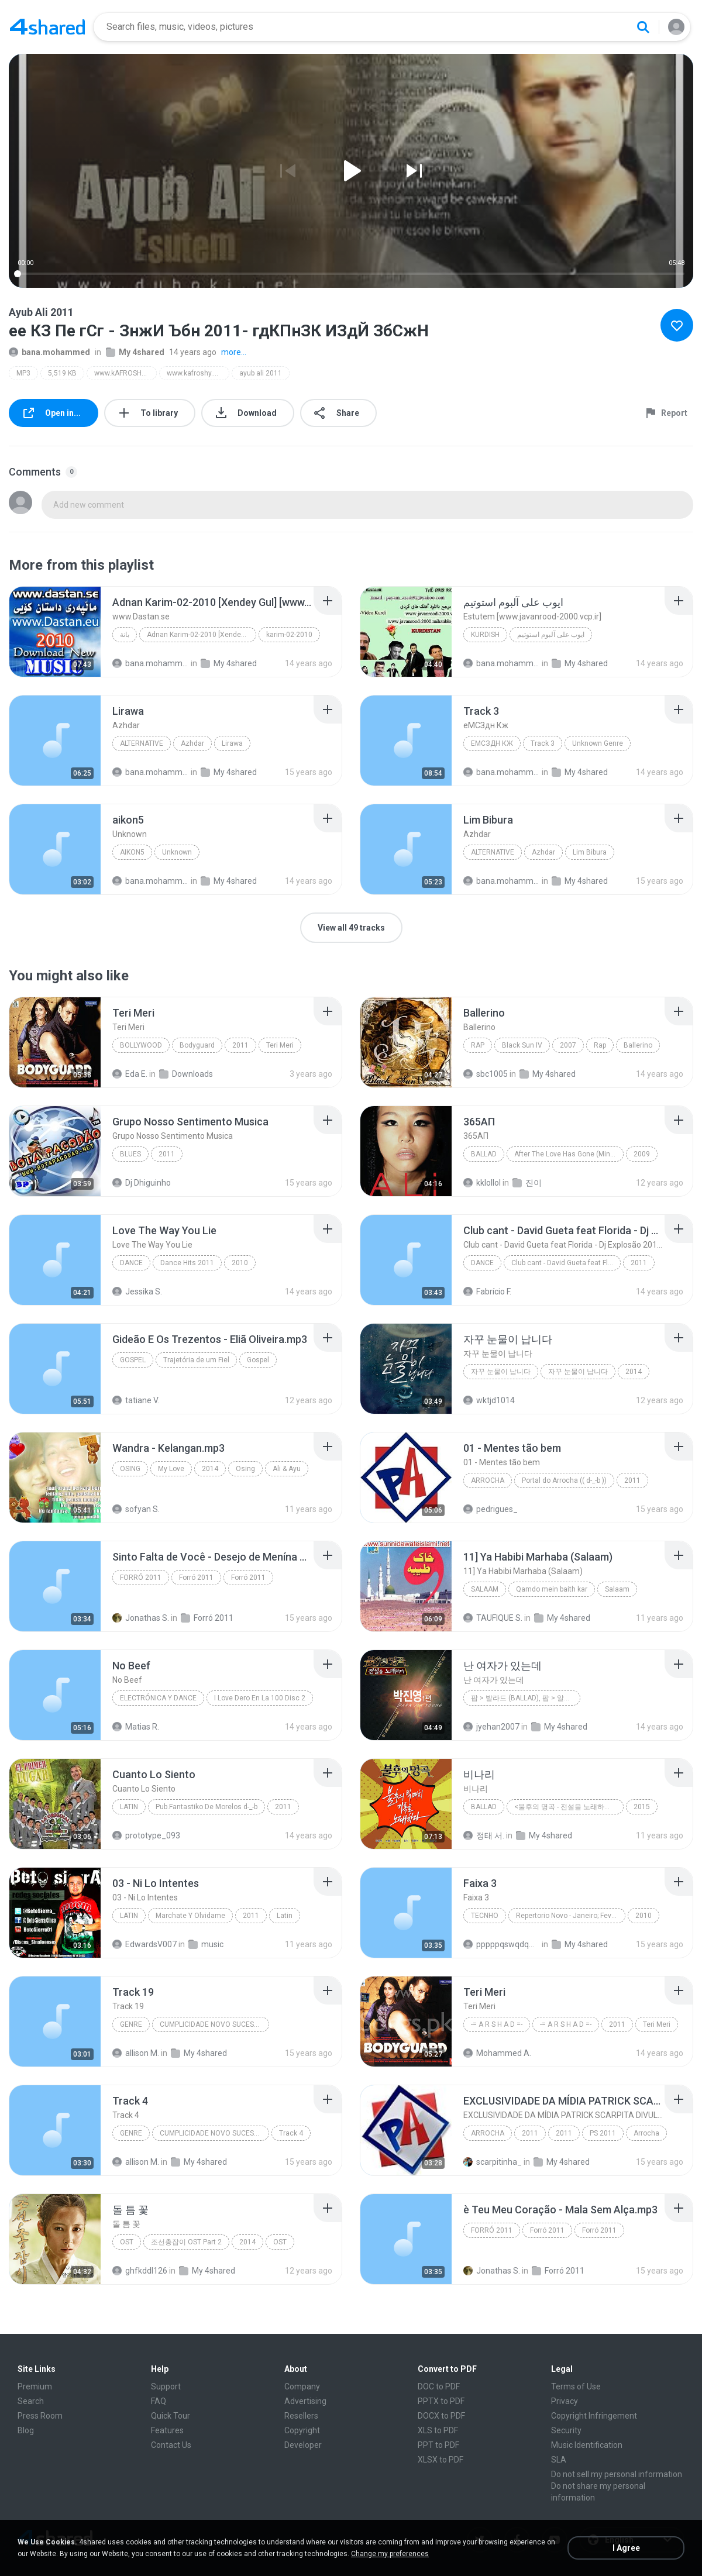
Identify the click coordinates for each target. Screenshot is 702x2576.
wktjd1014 (489, 1400)
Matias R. (135, 1726)
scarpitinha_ (492, 2162)
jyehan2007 (491, 1726)
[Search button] (643, 27)
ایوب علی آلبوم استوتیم (550, 635)
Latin (129, 1807)
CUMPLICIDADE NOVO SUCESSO (211, 2024)
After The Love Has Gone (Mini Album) (569, 1154)
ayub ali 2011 (260, 373)
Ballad (484, 1154)
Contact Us (171, 2445)
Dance (131, 1263)
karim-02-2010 (289, 635)
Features (167, 2430)
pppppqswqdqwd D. (501, 1944)
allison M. (135, 2053)
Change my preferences (390, 2554)
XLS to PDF (438, 2430)
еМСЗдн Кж (492, 743)
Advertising (305, 2401)
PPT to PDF (438, 2445)
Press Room (40, 2415)
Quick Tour (170, 2415)
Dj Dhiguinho (141, 1182)
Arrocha (487, 1480)
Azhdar (192, 743)
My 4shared (135, 352)
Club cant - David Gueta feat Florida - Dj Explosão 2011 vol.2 (566, 1263)
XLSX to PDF (440, 2459)
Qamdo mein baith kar (551, 1589)
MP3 (23, 373)
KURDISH (485, 635)
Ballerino (638, 1045)
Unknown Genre (597, 743)
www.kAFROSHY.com (125, 373)
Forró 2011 (140, 1577)
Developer (303, 2445)
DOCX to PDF (441, 2415)
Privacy (564, 2401)
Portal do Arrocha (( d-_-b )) (564, 1480)
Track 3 (543, 743)
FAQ (158, 2401)
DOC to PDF (439, 2386)
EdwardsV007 (144, 1944)
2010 (240, 1263)
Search (31, 2401)
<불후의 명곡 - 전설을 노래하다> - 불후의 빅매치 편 (569, 1807)
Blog (26, 2430)
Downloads (186, 1074)
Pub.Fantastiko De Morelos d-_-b (206, 1807)
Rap (477, 1045)
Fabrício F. (487, 1291)
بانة (124, 635)
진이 (527, 1182)
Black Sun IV (522, 1045)
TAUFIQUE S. (492, 1618)
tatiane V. (135, 1400)
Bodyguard (197, 1045)
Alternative (141, 743)
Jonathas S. (140, 1618)
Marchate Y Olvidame (190, 1916)
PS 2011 (603, 2133)
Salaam (484, 1589)
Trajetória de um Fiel (196, 1360)
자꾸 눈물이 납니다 (501, 1372)
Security (566, 2430)
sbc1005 (485, 1074)
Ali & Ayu (287, 1469)
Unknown (177, 852)
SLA (558, 2459)
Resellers (301, 2415)
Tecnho (484, 1916)
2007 (568, 1045)
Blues (130, 1154)
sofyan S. (136, 1509)
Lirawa (232, 743)
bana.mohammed (49, 352)
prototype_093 (146, 1835)
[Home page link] (47, 27)
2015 (642, 1807)
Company (302, 2386)
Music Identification (586, 2445)
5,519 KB (62, 373)
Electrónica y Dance (158, 1698)
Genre (131, 2024)
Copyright (302, 2430)
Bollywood (141, 1045)
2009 (642, 1154)
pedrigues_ (490, 1509)
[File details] (55, 632)
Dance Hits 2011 (187, 1263)
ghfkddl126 (139, 2270)
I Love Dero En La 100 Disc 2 (259, 1698)
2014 (633, 1372)
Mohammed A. (497, 2053)
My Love (171, 1469)
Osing (130, 1469)
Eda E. (129, 1074)
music (205, 1944)
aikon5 (132, 852)
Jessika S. (137, 1291)
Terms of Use (576, 2386)
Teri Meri (280, 1045)
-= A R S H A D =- (496, 2024)
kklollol (482, 1182)
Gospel (133, 1360)
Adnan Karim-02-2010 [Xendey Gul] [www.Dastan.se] (201, 635)
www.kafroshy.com (197, 373)
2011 (240, 1045)
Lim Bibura (590, 852)
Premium (35, 2386)
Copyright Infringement (594, 2415)
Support (166, 2386)
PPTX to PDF (441, 2401)
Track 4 (291, 2133)
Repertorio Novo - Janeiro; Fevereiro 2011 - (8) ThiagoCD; (570, 1916)
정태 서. (483, 1835)
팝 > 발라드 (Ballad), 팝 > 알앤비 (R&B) (525, 1698)
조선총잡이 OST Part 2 (186, 2242)
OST (126, 2242)
